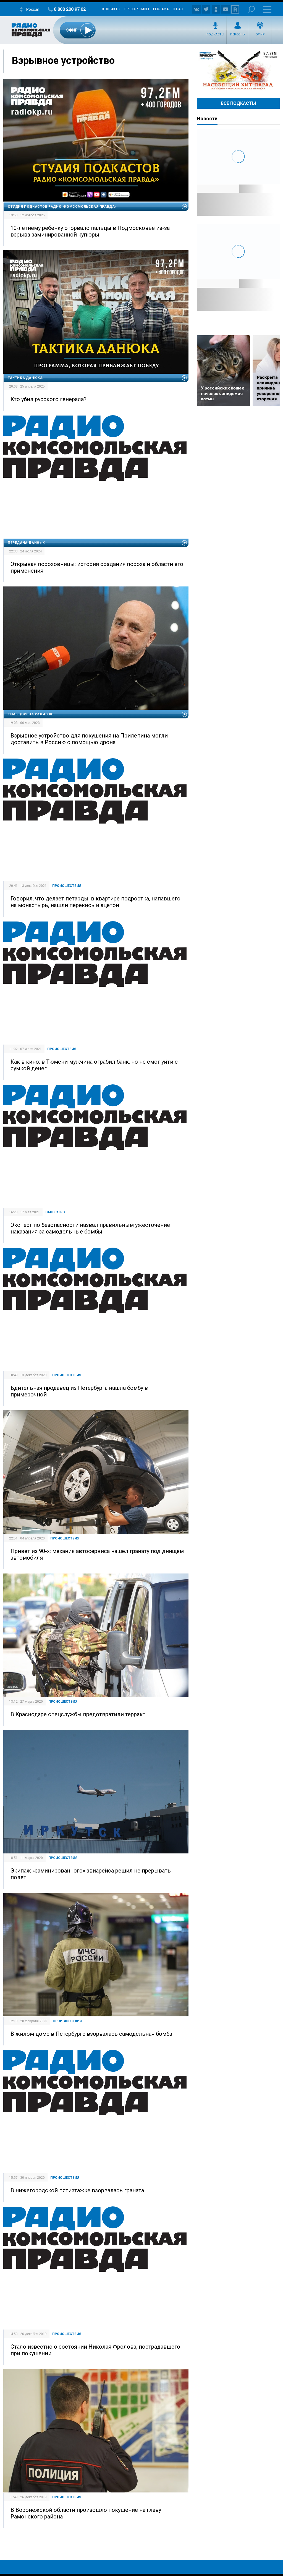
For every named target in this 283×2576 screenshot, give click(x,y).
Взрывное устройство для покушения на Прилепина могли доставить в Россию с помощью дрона (89, 739)
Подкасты (215, 34)
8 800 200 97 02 (70, 9)
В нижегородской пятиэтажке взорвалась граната (77, 2190)
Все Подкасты (238, 103)
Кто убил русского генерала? (49, 399)
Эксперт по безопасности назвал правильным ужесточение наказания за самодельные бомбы (90, 1228)
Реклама (161, 9)
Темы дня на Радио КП (31, 714)
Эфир (260, 34)
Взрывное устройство (63, 60)
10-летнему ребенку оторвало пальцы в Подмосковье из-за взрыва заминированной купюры (90, 231)
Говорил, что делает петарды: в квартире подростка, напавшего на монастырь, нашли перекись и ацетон (95, 901)
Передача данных (26, 543)
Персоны (237, 34)
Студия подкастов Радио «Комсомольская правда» (62, 207)
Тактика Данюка (25, 378)
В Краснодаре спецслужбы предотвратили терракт (78, 1714)
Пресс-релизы (136, 9)
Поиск (251, 9)
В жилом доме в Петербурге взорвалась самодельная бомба (91, 2033)
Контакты (111, 9)
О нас (178, 9)
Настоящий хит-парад (238, 70)
